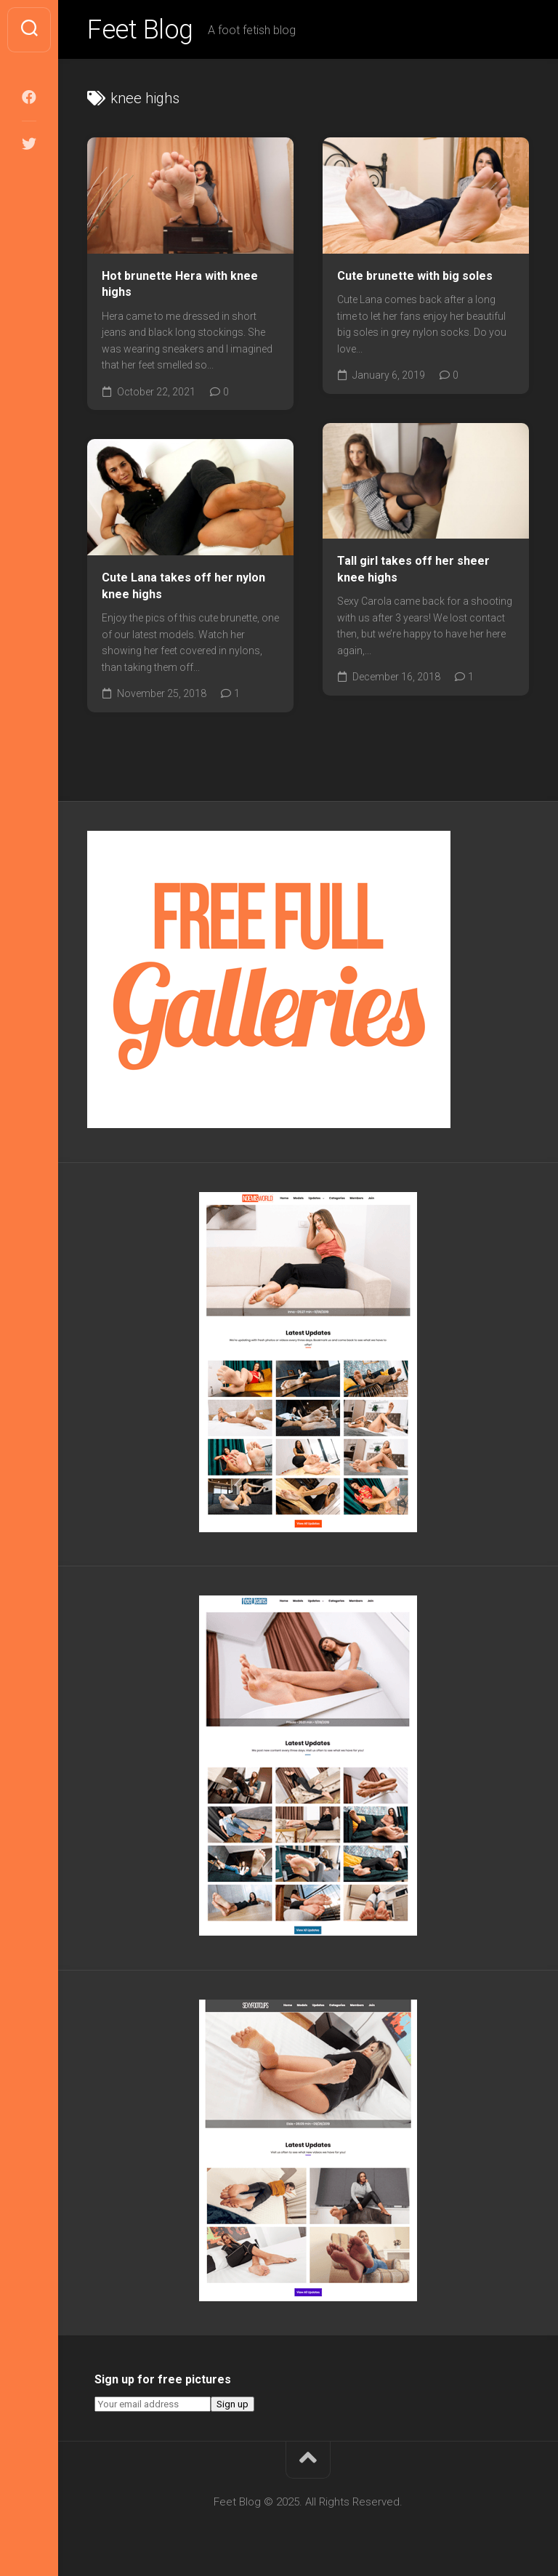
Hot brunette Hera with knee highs (180, 284)
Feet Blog (140, 30)
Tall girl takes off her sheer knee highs (413, 569)
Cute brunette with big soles (415, 276)
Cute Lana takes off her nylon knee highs (183, 586)
